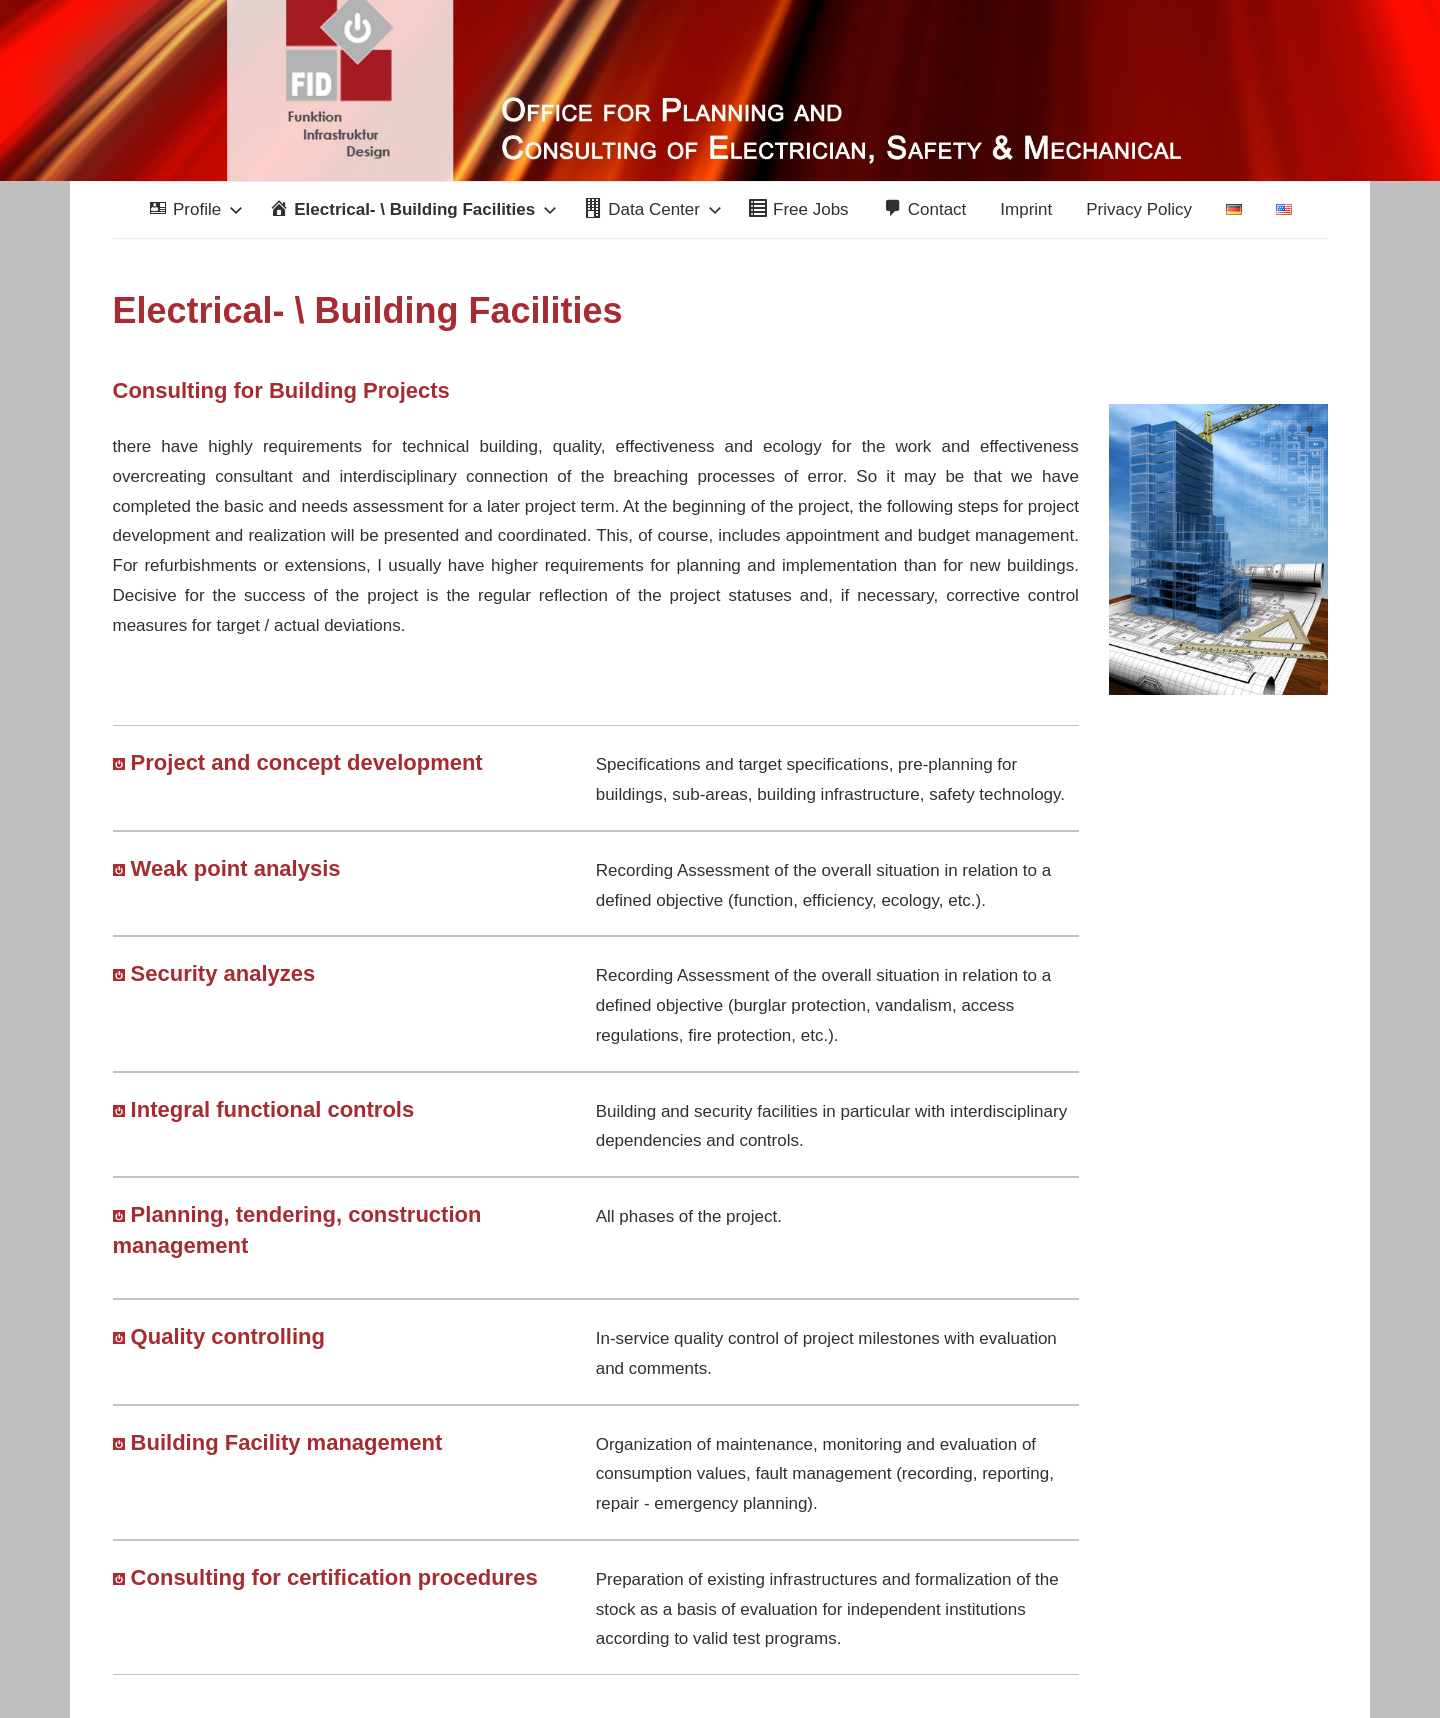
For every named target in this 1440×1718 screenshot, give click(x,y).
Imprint (1026, 209)
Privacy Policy (1139, 209)
